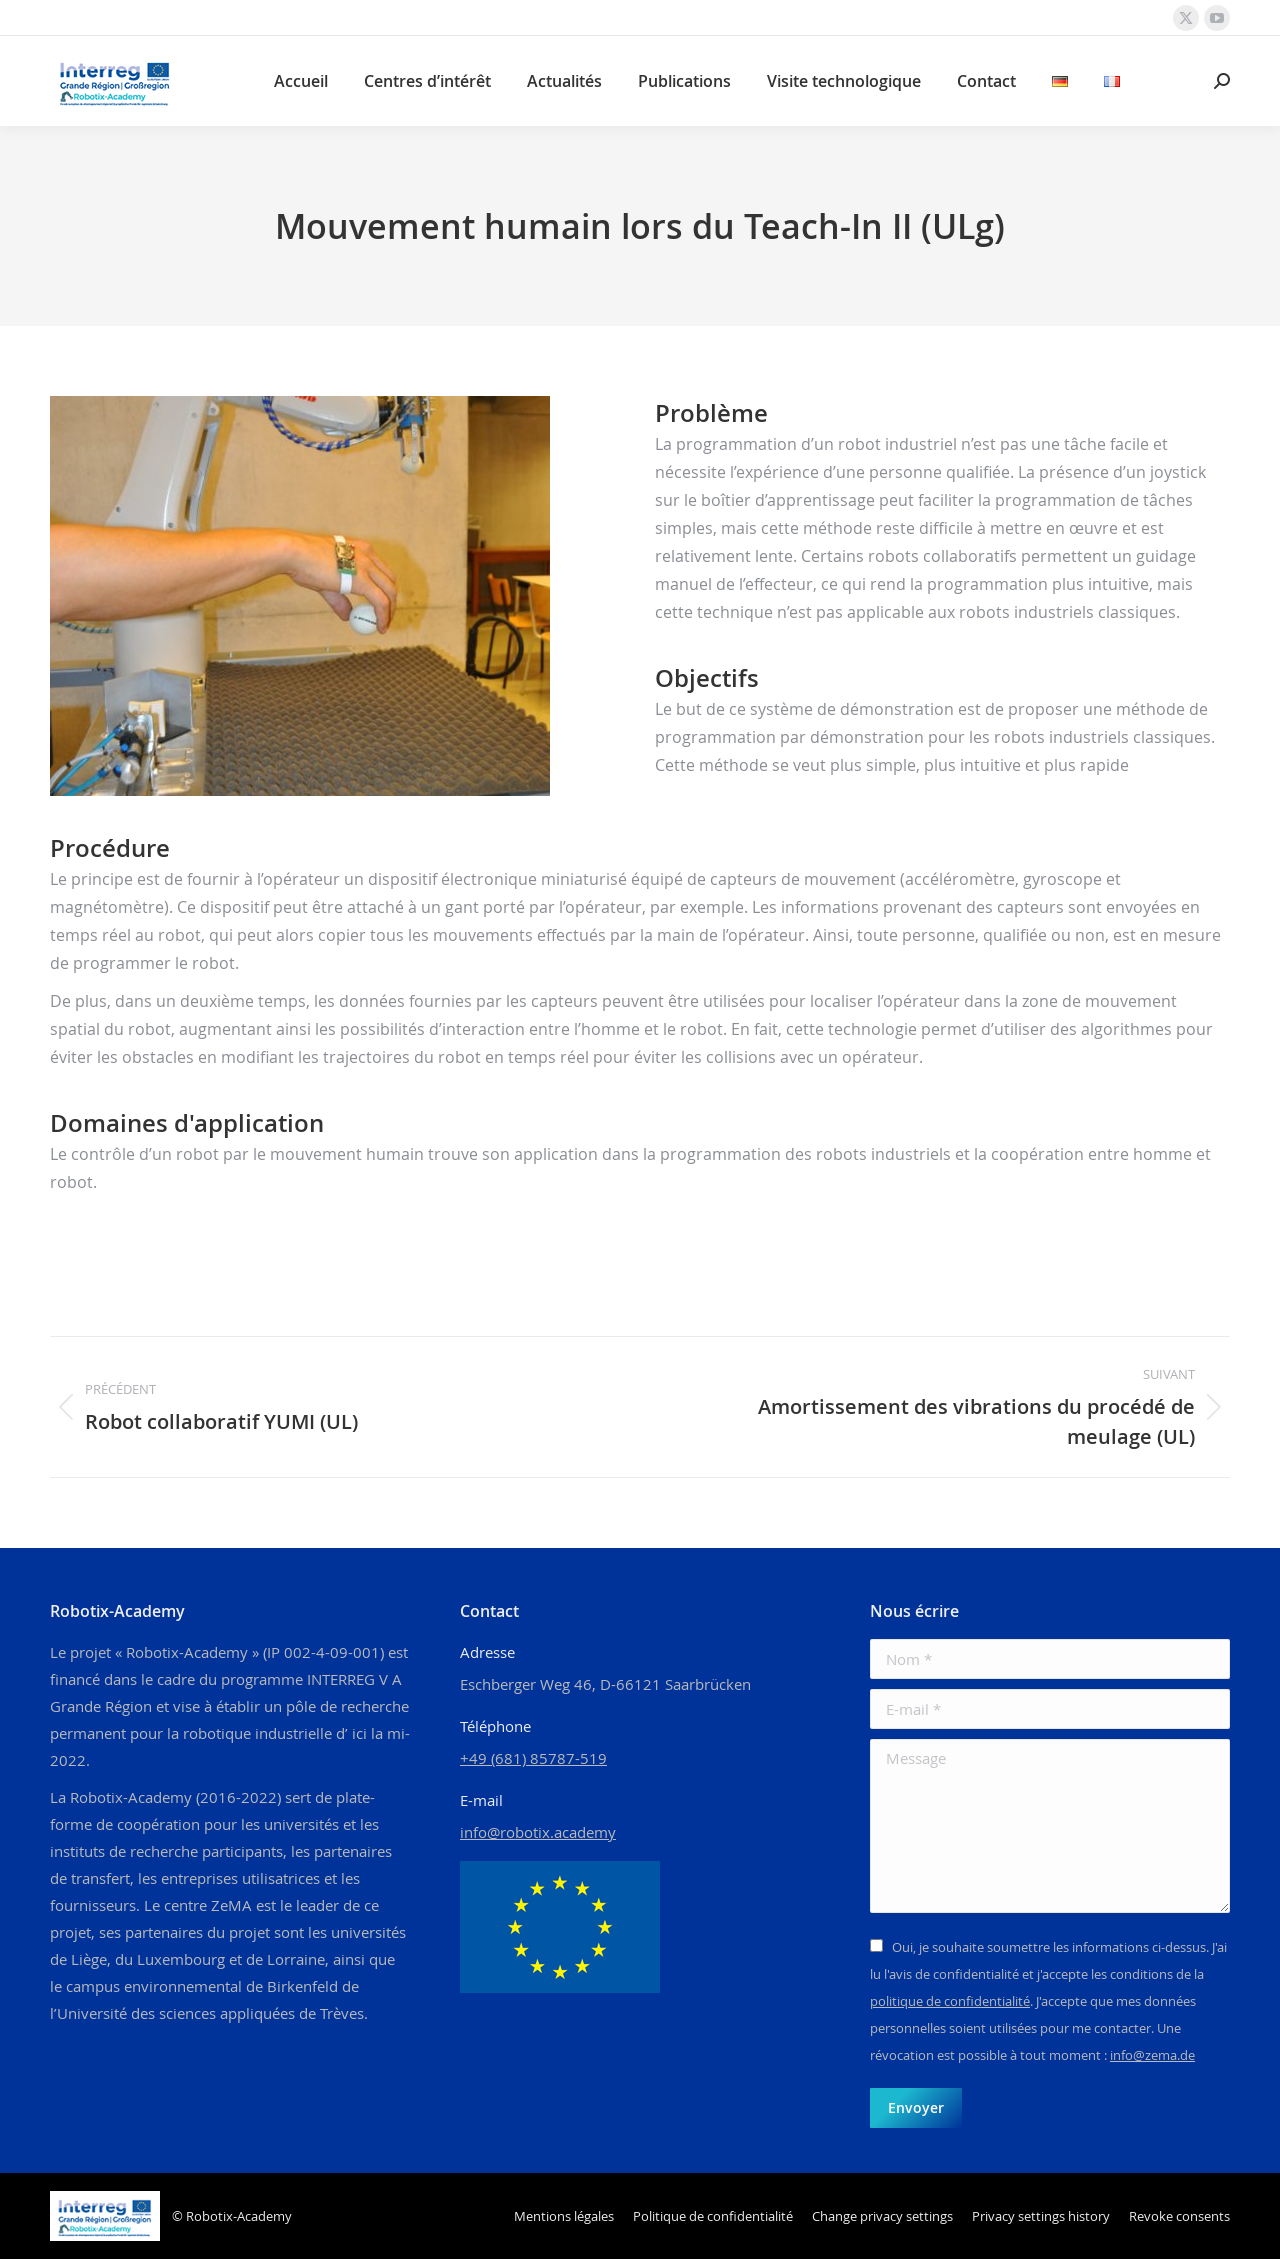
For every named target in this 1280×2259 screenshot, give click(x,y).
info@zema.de (1152, 2055)
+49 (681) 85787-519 (533, 1758)
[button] (882, 2216)
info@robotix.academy (538, 1832)
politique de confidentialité (950, 2001)
